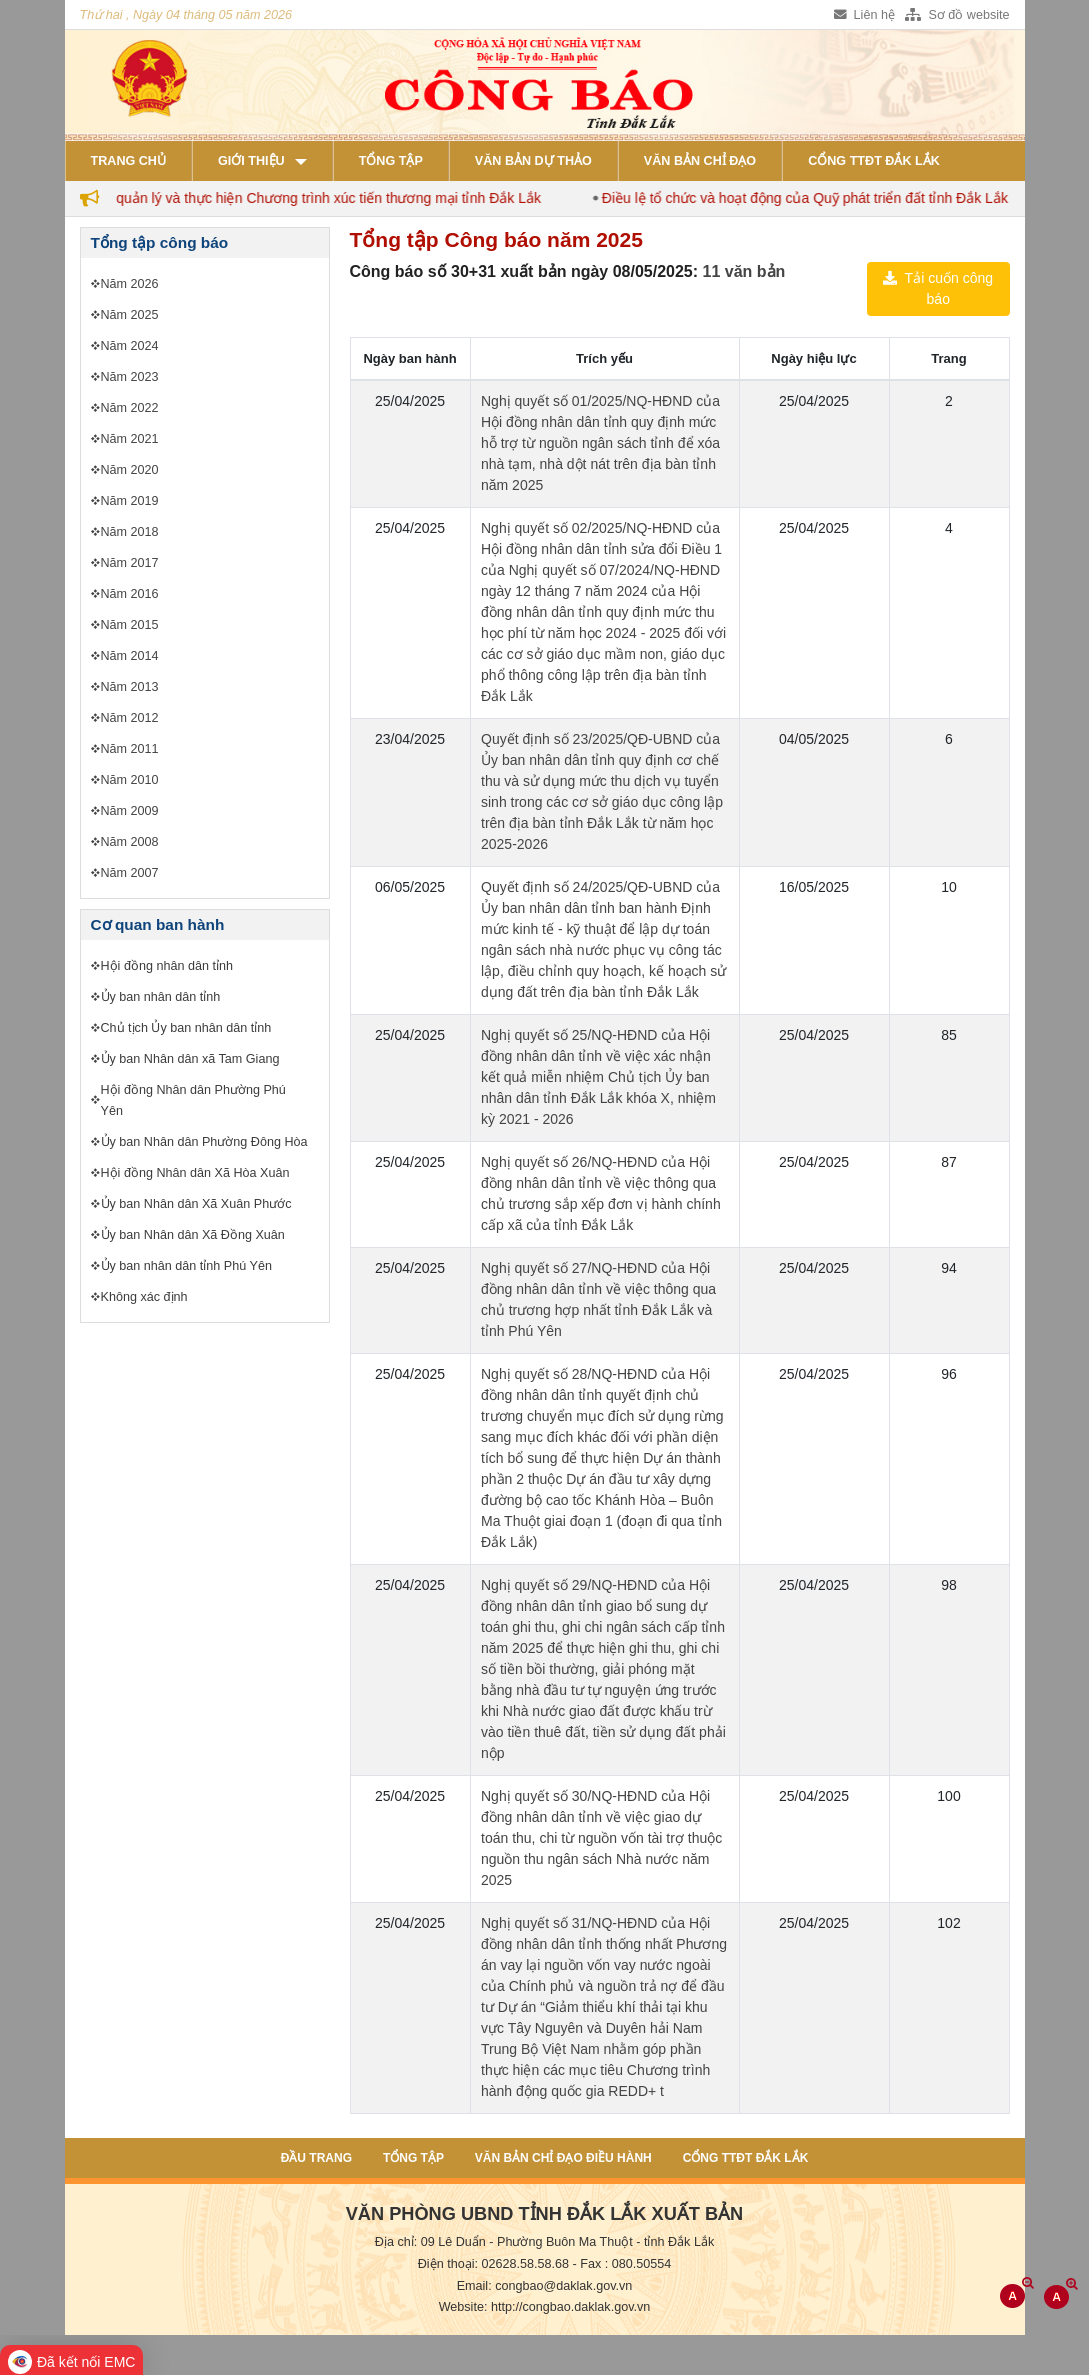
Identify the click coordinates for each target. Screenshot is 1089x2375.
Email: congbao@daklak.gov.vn (545, 2286)
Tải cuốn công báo (938, 288)
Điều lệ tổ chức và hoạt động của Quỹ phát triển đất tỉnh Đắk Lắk (815, 198)
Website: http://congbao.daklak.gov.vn (545, 2307)
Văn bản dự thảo (533, 161)
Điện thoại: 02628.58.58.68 (493, 2264)
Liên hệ (864, 15)
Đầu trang (316, 2158)
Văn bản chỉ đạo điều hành (563, 2158)
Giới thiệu (251, 161)
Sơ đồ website (957, 15)
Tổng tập (391, 161)
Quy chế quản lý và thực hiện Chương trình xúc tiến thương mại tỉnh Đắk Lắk (310, 198)
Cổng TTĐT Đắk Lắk (874, 161)
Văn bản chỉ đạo (700, 161)
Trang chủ (128, 161)
